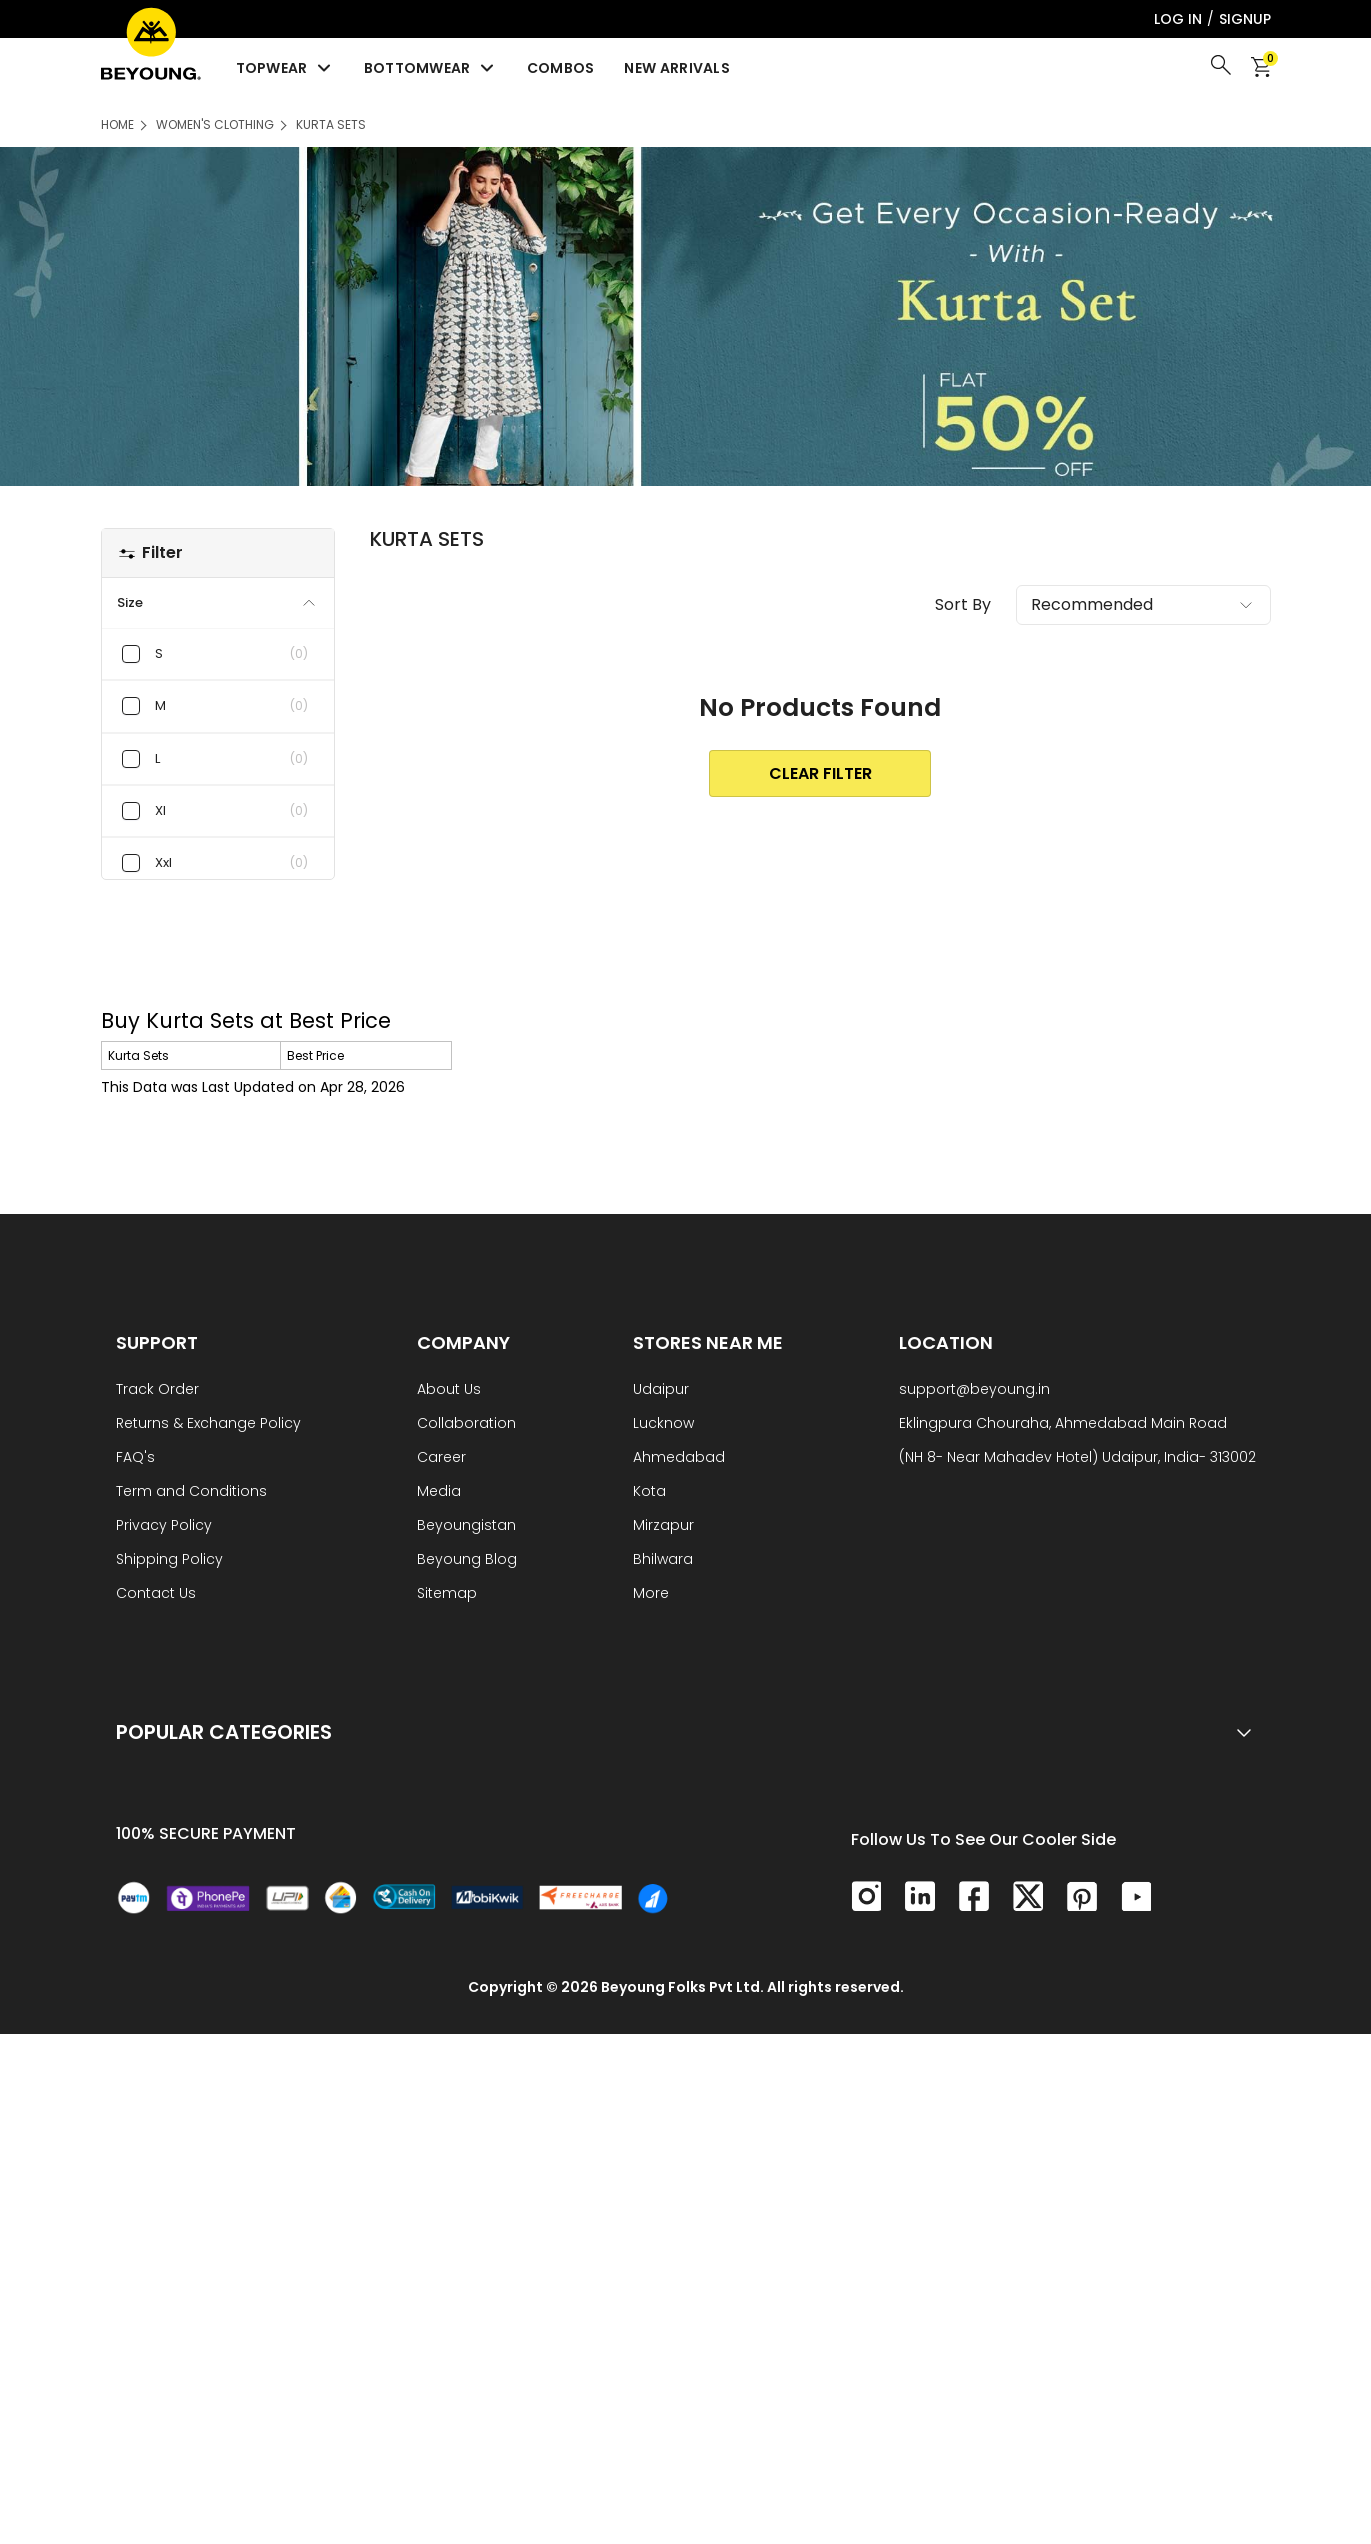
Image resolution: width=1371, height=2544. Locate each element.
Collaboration (466, 1424)
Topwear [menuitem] (285, 68)
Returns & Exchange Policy (208, 1424)
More (651, 1594)
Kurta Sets (331, 124)
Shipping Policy (169, 1560)
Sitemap (447, 1594)
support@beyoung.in (974, 1390)
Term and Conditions (191, 1492)
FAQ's (135, 1458)
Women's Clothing (215, 124)
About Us (449, 1390)
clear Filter (820, 773)
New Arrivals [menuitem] (677, 68)
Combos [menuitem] (561, 68)
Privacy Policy (164, 1526)
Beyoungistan (466, 1526)
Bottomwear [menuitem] (430, 68)
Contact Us (156, 1594)
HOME (117, 124)
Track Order (157, 1390)
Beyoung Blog (467, 1560)
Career (441, 1458)
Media (439, 1492)
